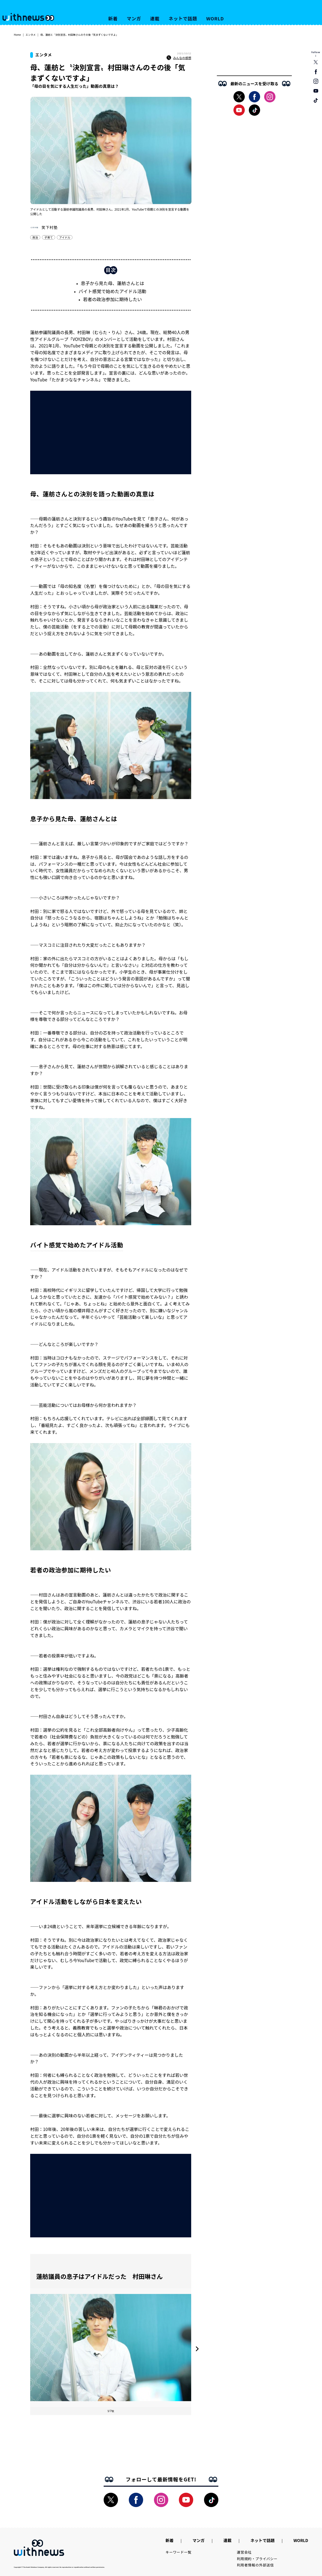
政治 (35, 237)
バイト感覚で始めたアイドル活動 (112, 291)
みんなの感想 (179, 57)
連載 (155, 18)
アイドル (64, 237)
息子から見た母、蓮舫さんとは (112, 283)
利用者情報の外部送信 (255, 2564)
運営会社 (244, 2552)
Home (17, 34)
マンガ (134, 18)
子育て (48, 237)
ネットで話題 (183, 18)
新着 (113, 18)
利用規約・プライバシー (257, 2558)
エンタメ (31, 34)
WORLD (215, 18)
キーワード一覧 (178, 2552)
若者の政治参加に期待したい (112, 299)
